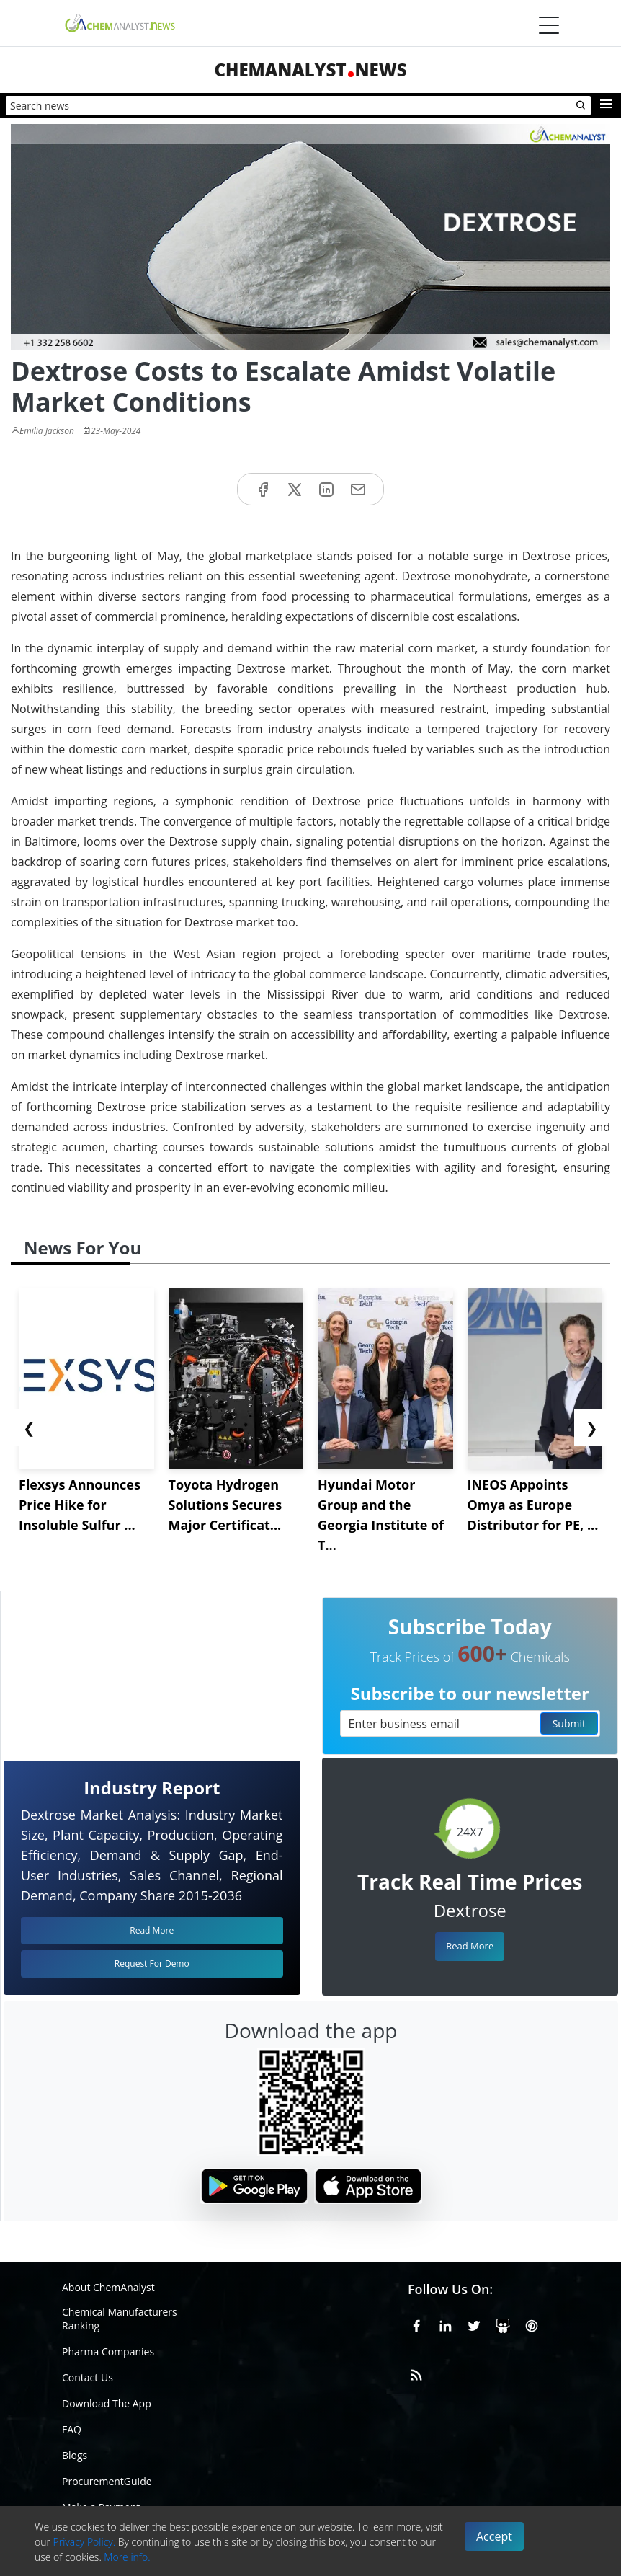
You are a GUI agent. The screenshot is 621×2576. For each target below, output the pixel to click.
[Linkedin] (445, 2323)
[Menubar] (549, 25)
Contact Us (87, 2377)
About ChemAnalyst (108, 2287)
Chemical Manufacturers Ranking (119, 2318)
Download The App (106, 2403)
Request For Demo (152, 1963)
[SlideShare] (503, 2323)
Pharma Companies (108, 2351)
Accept (494, 2536)
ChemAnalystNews (310, 69)
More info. (127, 2557)
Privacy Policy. (84, 2542)
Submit (569, 1723)
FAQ (71, 2429)
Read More (469, 1945)
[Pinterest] (531, 2323)
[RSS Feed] (416, 2373)
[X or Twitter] (474, 2323)
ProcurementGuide (107, 2481)
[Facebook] (416, 2323)
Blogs (74, 2455)
